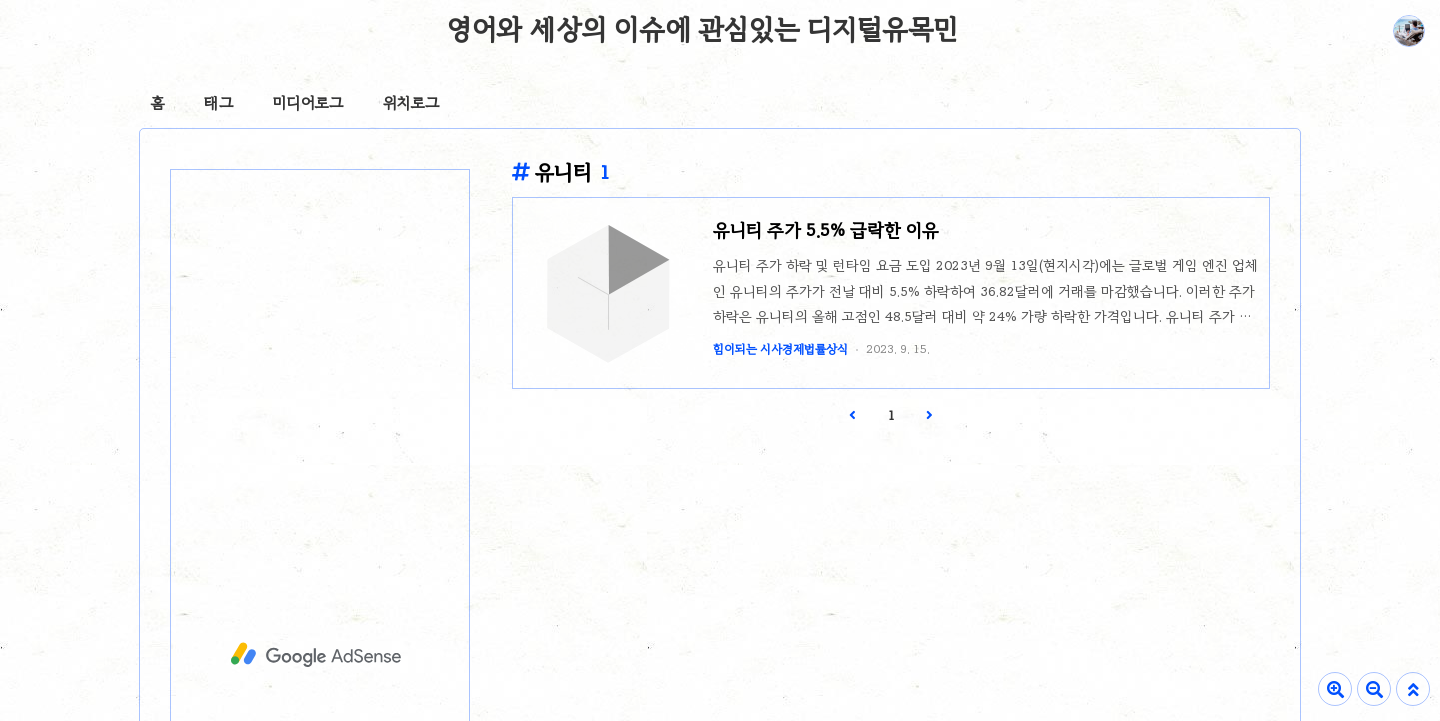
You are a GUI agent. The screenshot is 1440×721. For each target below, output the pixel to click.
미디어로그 (308, 103)
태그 (218, 103)
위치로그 (411, 103)
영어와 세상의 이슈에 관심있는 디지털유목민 (702, 29)
